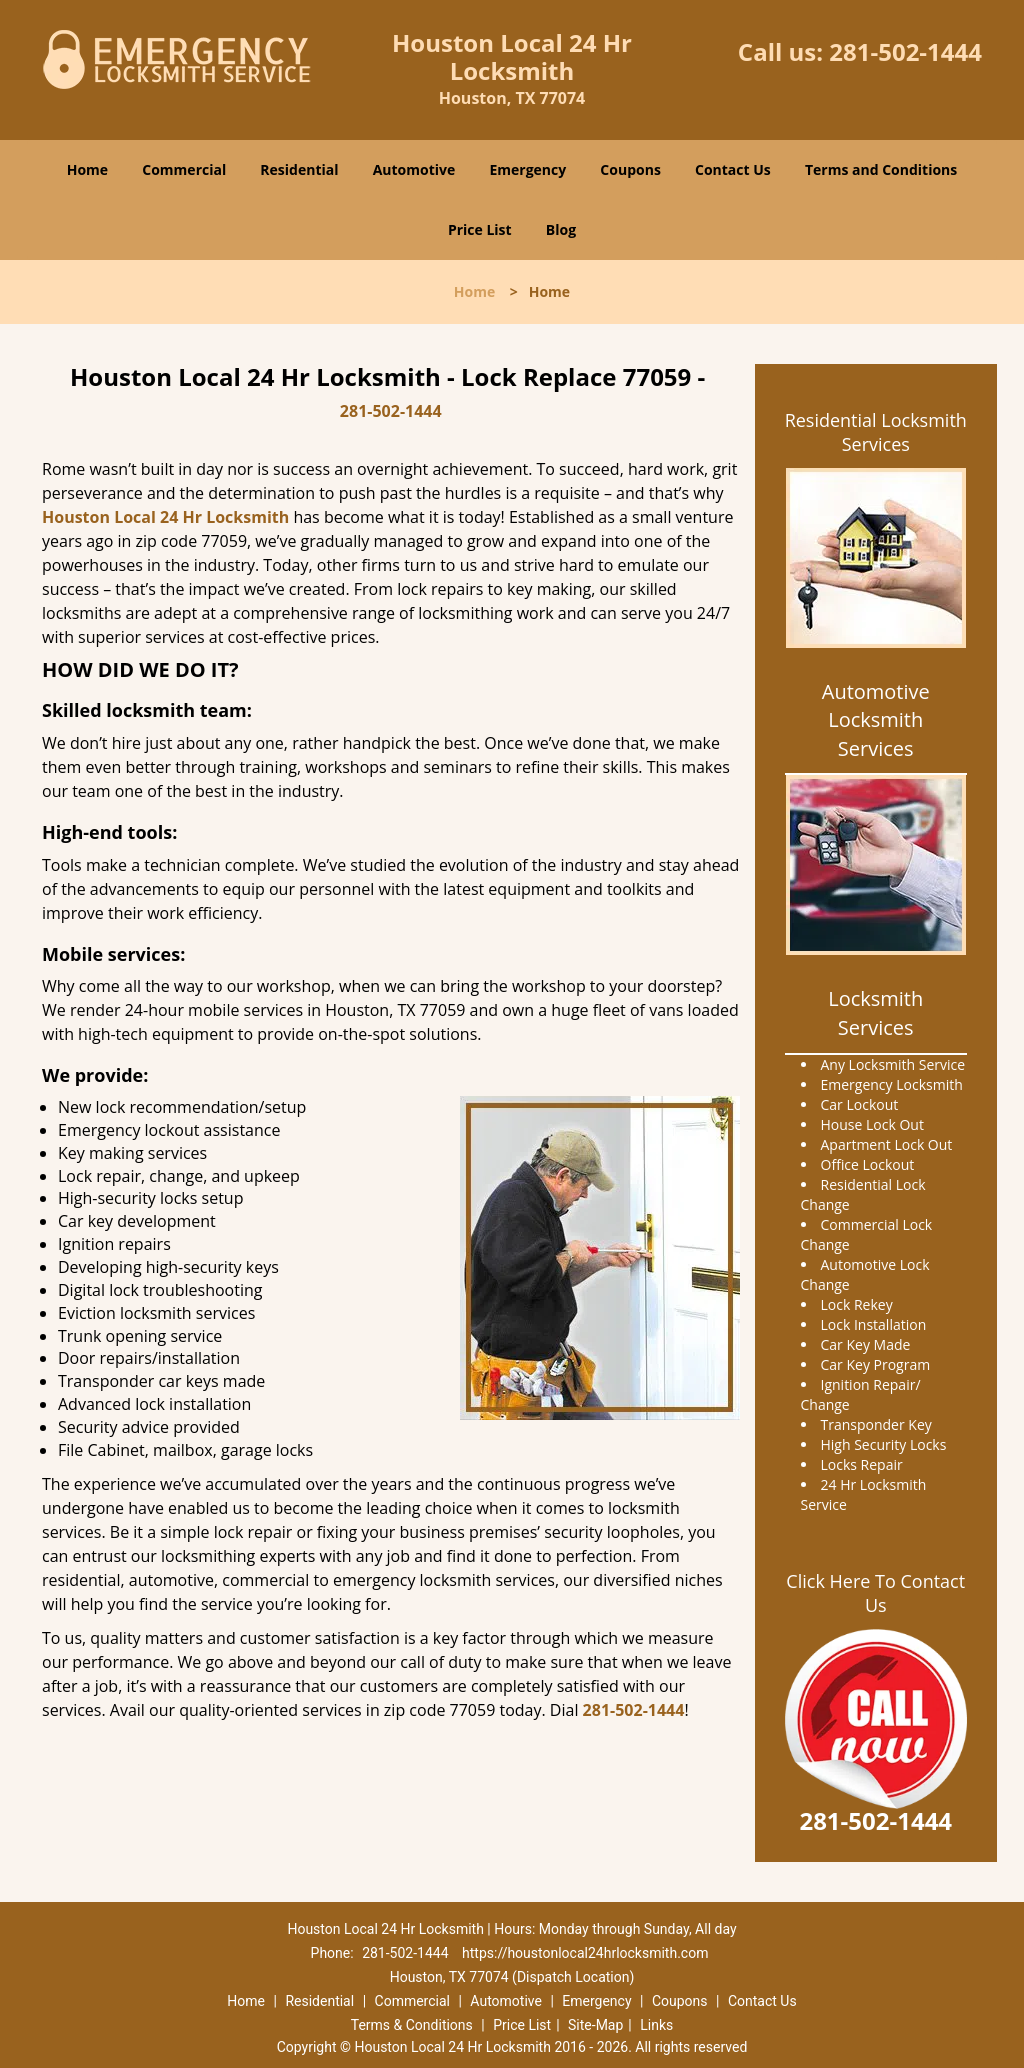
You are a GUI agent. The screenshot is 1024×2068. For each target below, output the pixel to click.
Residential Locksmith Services (876, 432)
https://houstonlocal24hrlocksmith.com (585, 1953)
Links (656, 2025)
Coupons (630, 169)
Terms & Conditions (412, 2025)
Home (87, 169)
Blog (561, 229)
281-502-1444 (905, 51)
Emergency (527, 169)
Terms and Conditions (881, 169)
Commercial (184, 169)
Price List (480, 229)
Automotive (414, 169)
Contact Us (733, 169)
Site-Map (595, 2025)
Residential (299, 169)
